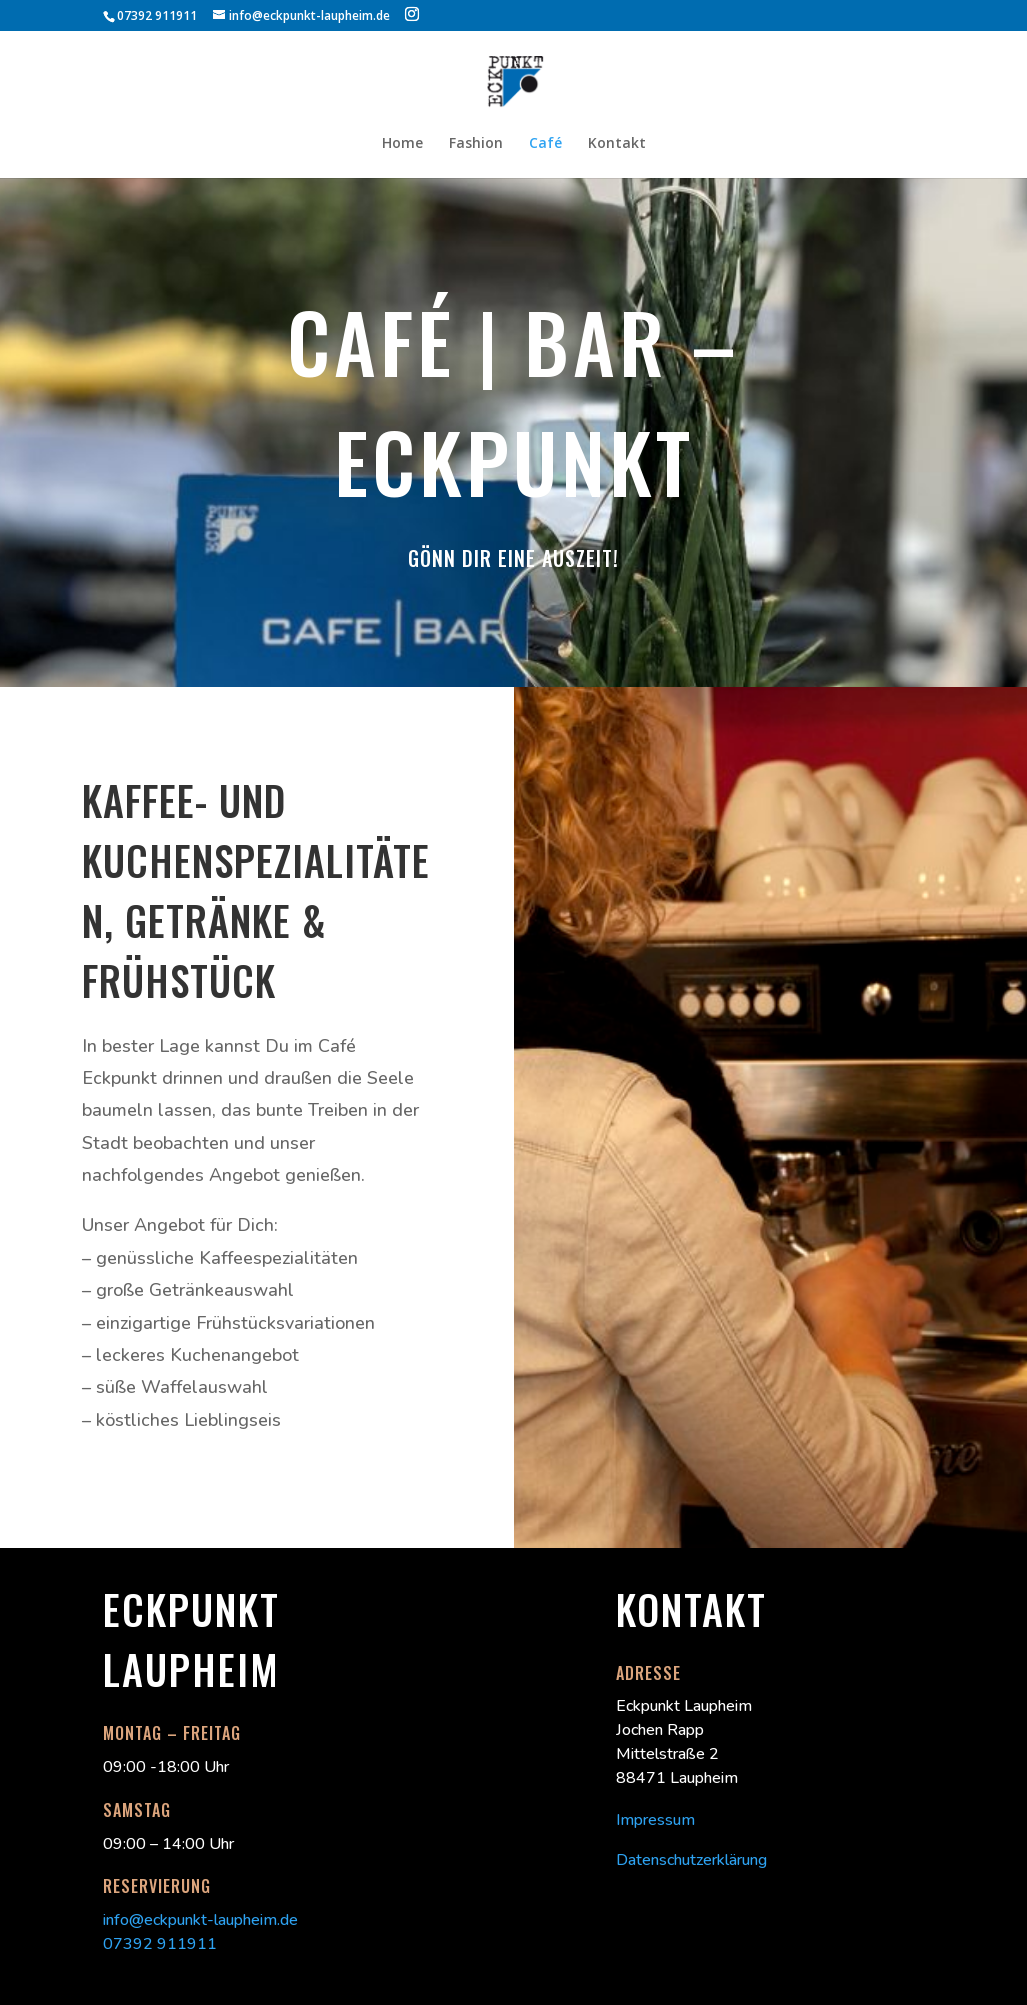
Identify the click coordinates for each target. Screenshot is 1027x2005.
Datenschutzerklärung (691, 1860)
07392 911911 (160, 1944)
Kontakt (617, 144)
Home (402, 144)
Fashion (476, 144)
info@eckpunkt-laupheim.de (200, 1920)
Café (545, 144)
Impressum (655, 1820)
